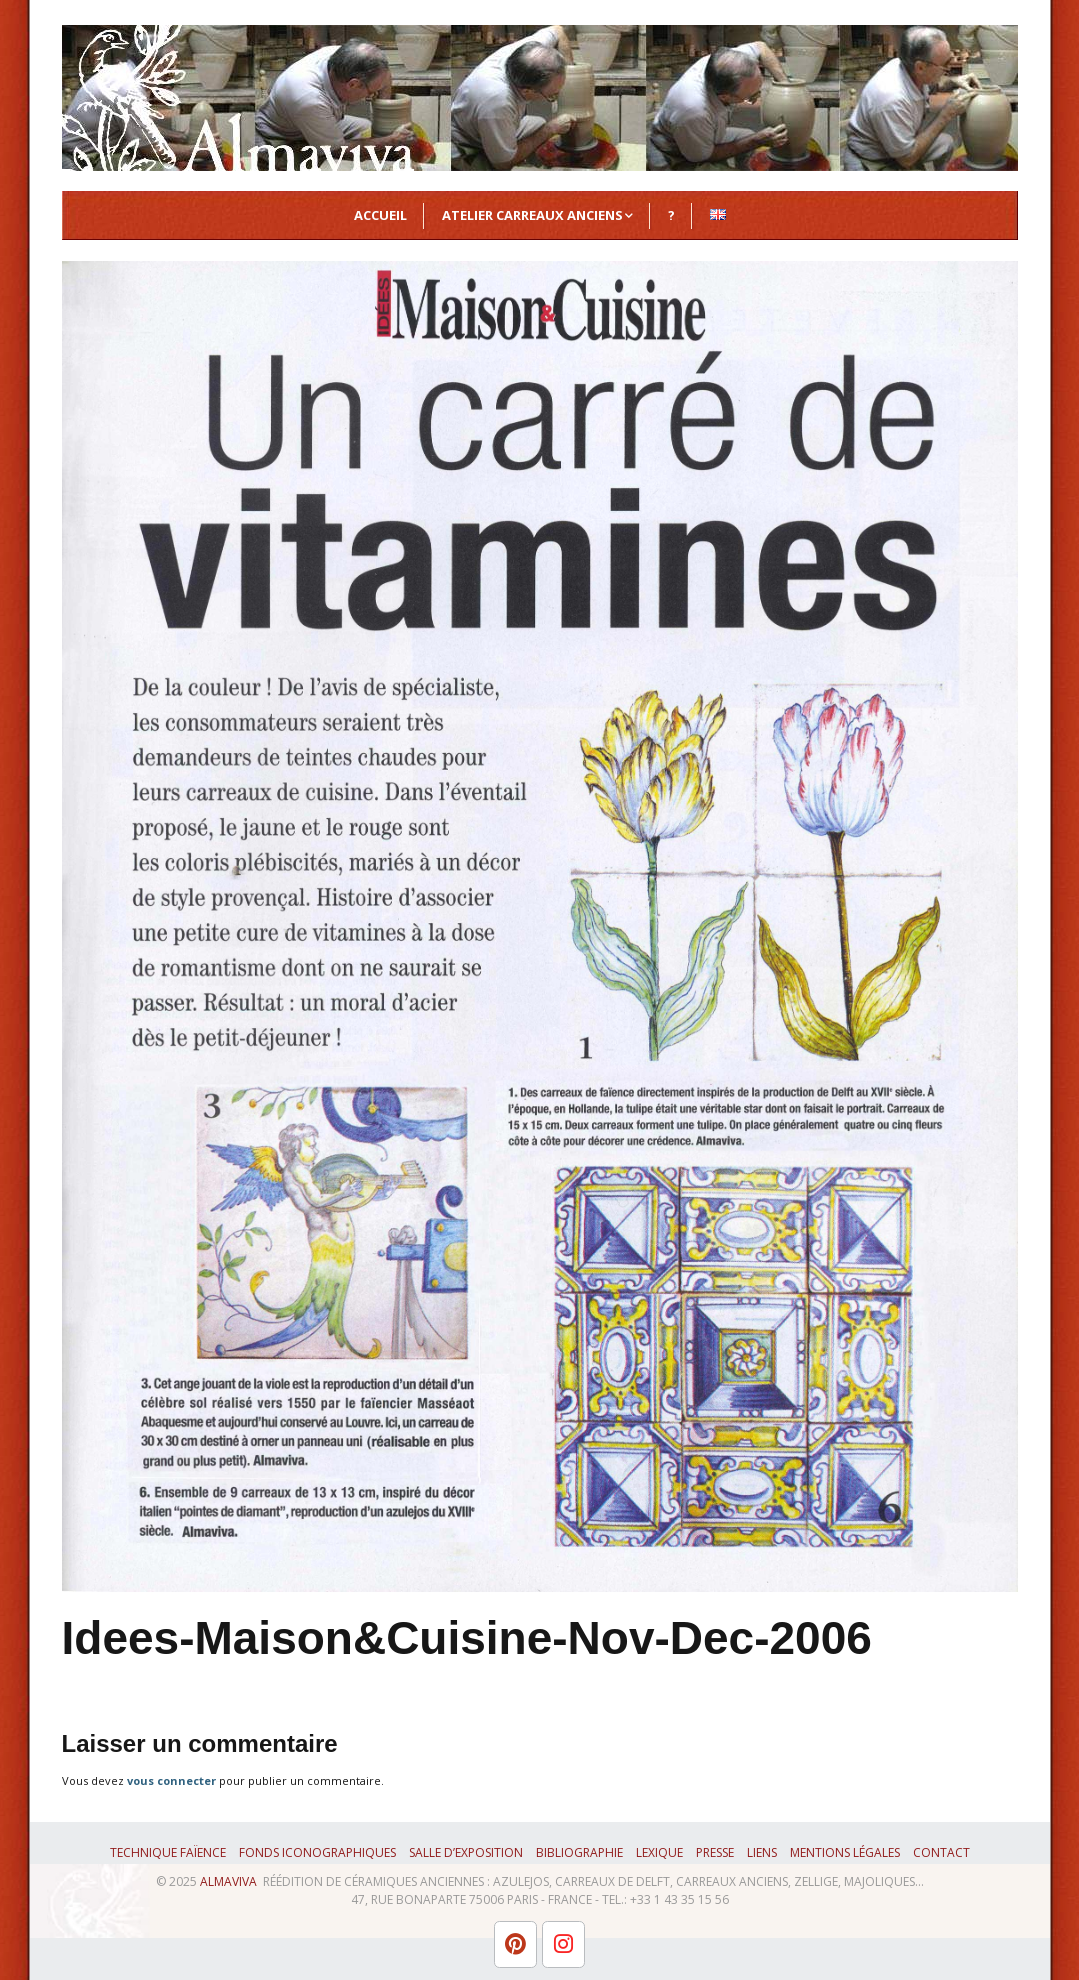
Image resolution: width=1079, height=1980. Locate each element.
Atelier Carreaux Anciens (532, 215)
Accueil (380, 215)
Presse (715, 1852)
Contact (941, 1852)
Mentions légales (845, 1852)
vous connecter (171, 1780)
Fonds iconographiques (317, 1852)
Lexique (659, 1852)
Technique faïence (168, 1852)
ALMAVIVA (228, 1881)
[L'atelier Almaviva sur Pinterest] (515, 1944)
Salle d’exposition (466, 1852)
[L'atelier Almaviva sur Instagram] (563, 1944)
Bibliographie (579, 1852)
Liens (762, 1852)
